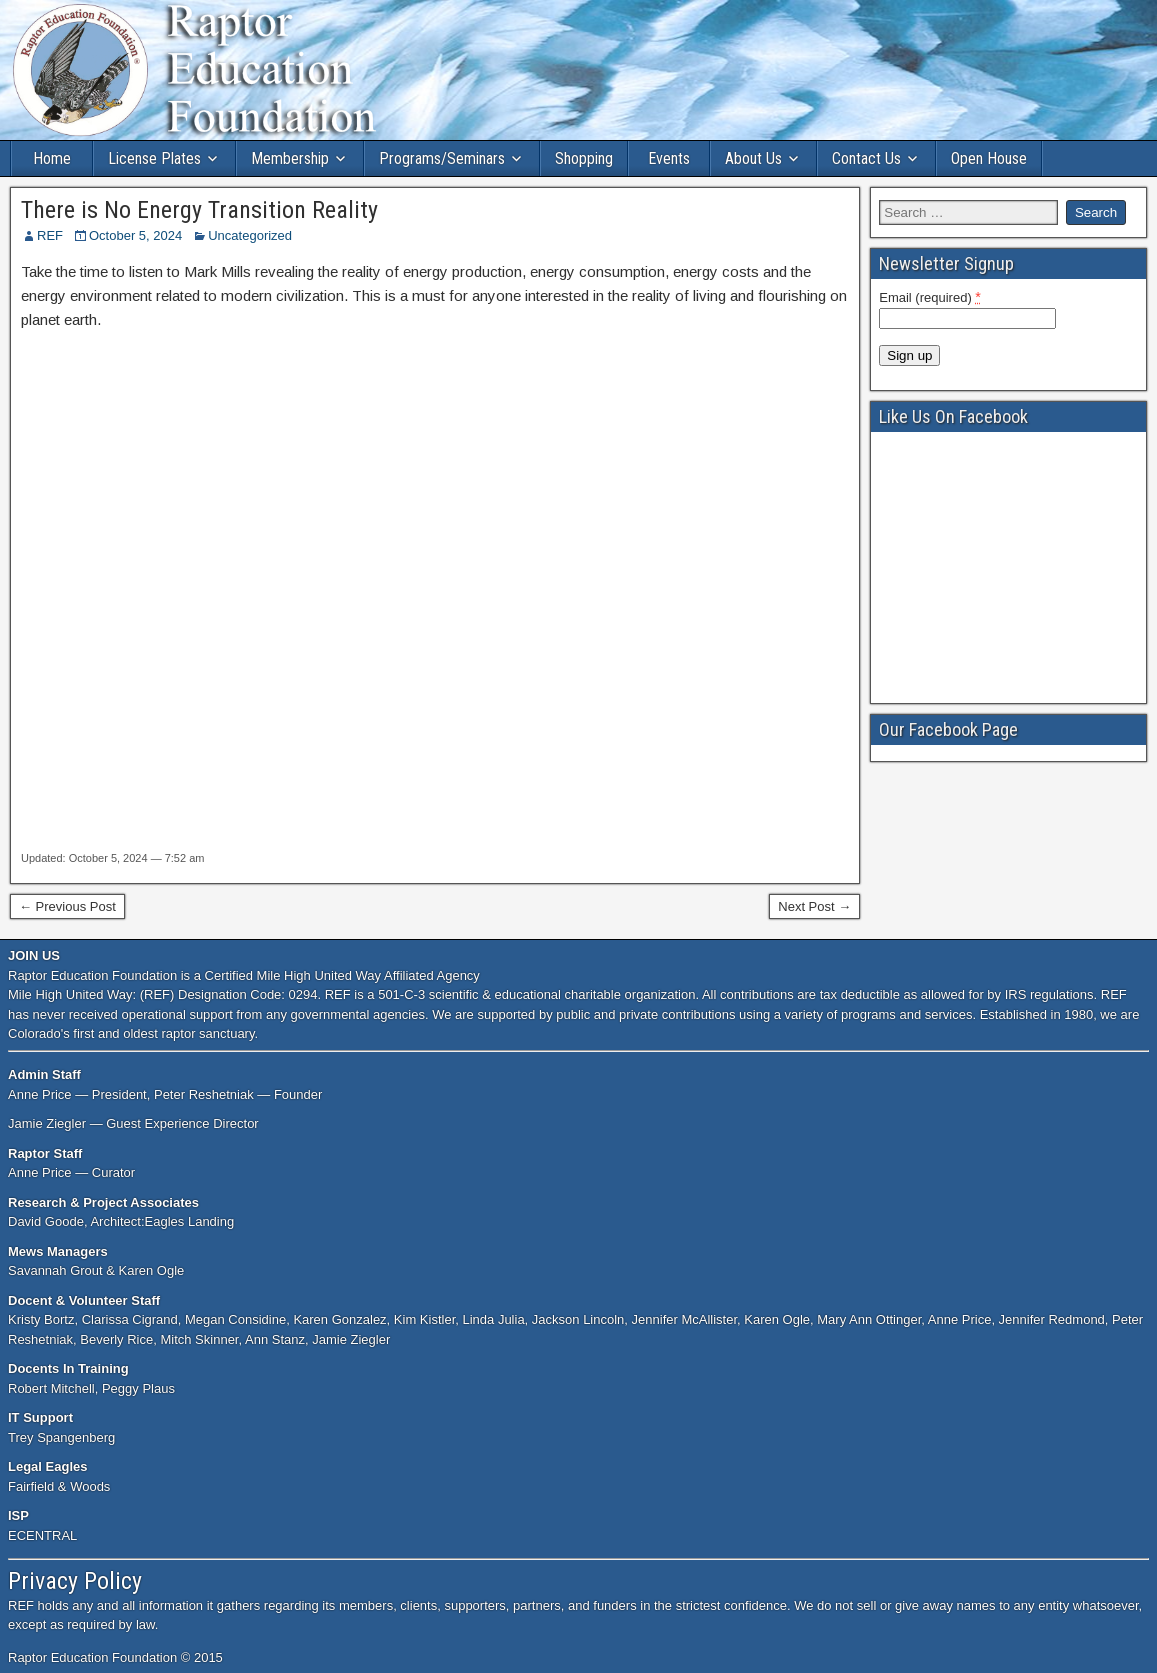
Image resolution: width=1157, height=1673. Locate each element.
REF (50, 235)
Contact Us (866, 158)
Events (669, 158)
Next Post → (814, 906)
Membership (290, 158)
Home (52, 158)
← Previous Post (67, 906)
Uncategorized (250, 235)
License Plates (154, 158)
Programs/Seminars (442, 158)
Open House (989, 158)
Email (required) (930, 297)
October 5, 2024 (135, 235)
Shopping (584, 158)
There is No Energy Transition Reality (199, 210)
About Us (753, 158)
